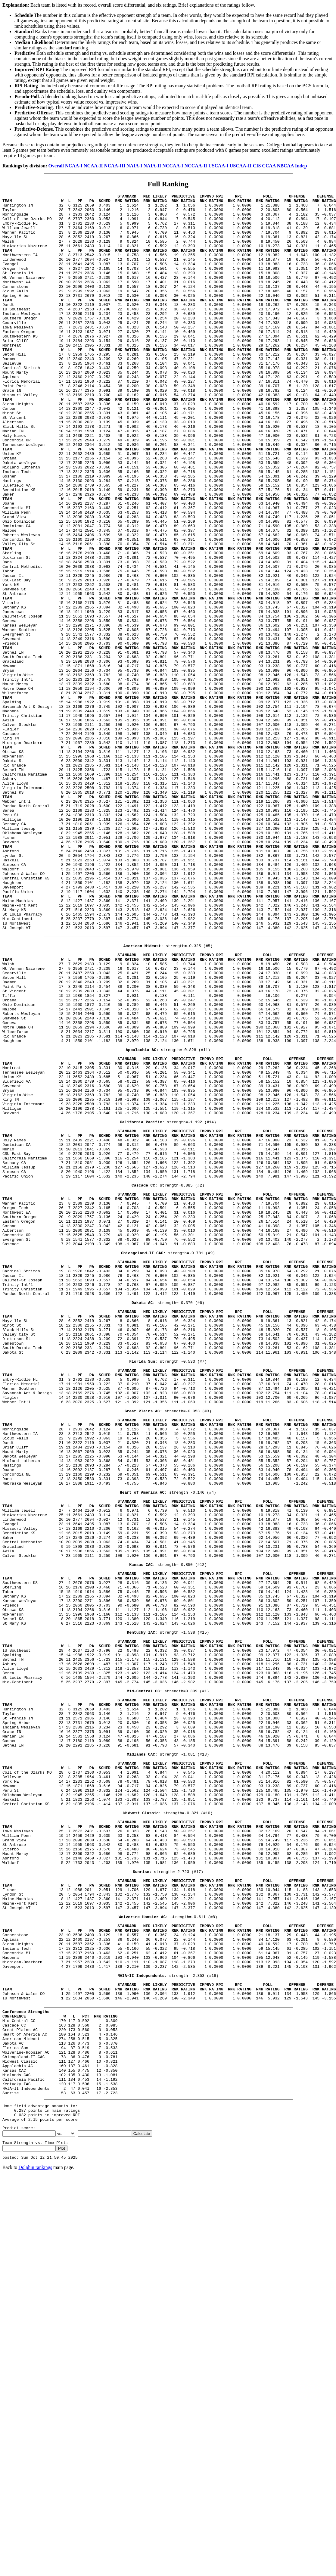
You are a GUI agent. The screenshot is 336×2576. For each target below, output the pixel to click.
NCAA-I (73, 165)
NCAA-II (93, 165)
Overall (56, 165)
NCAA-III (114, 165)
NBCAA (285, 165)
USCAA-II (241, 165)
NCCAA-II (196, 165)
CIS (257, 165)
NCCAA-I (172, 165)
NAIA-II (152, 165)
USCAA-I (218, 165)
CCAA (268, 165)
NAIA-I (134, 165)
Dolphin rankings (35, 2552)
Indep (301, 165)
